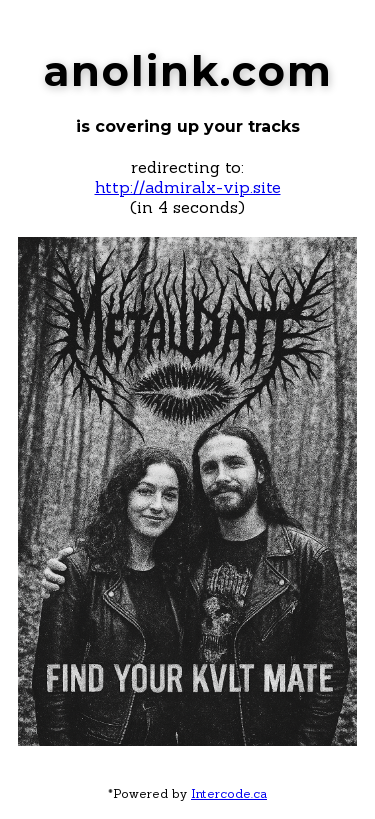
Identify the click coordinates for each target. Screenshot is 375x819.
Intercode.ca (229, 793)
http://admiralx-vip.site (188, 187)
